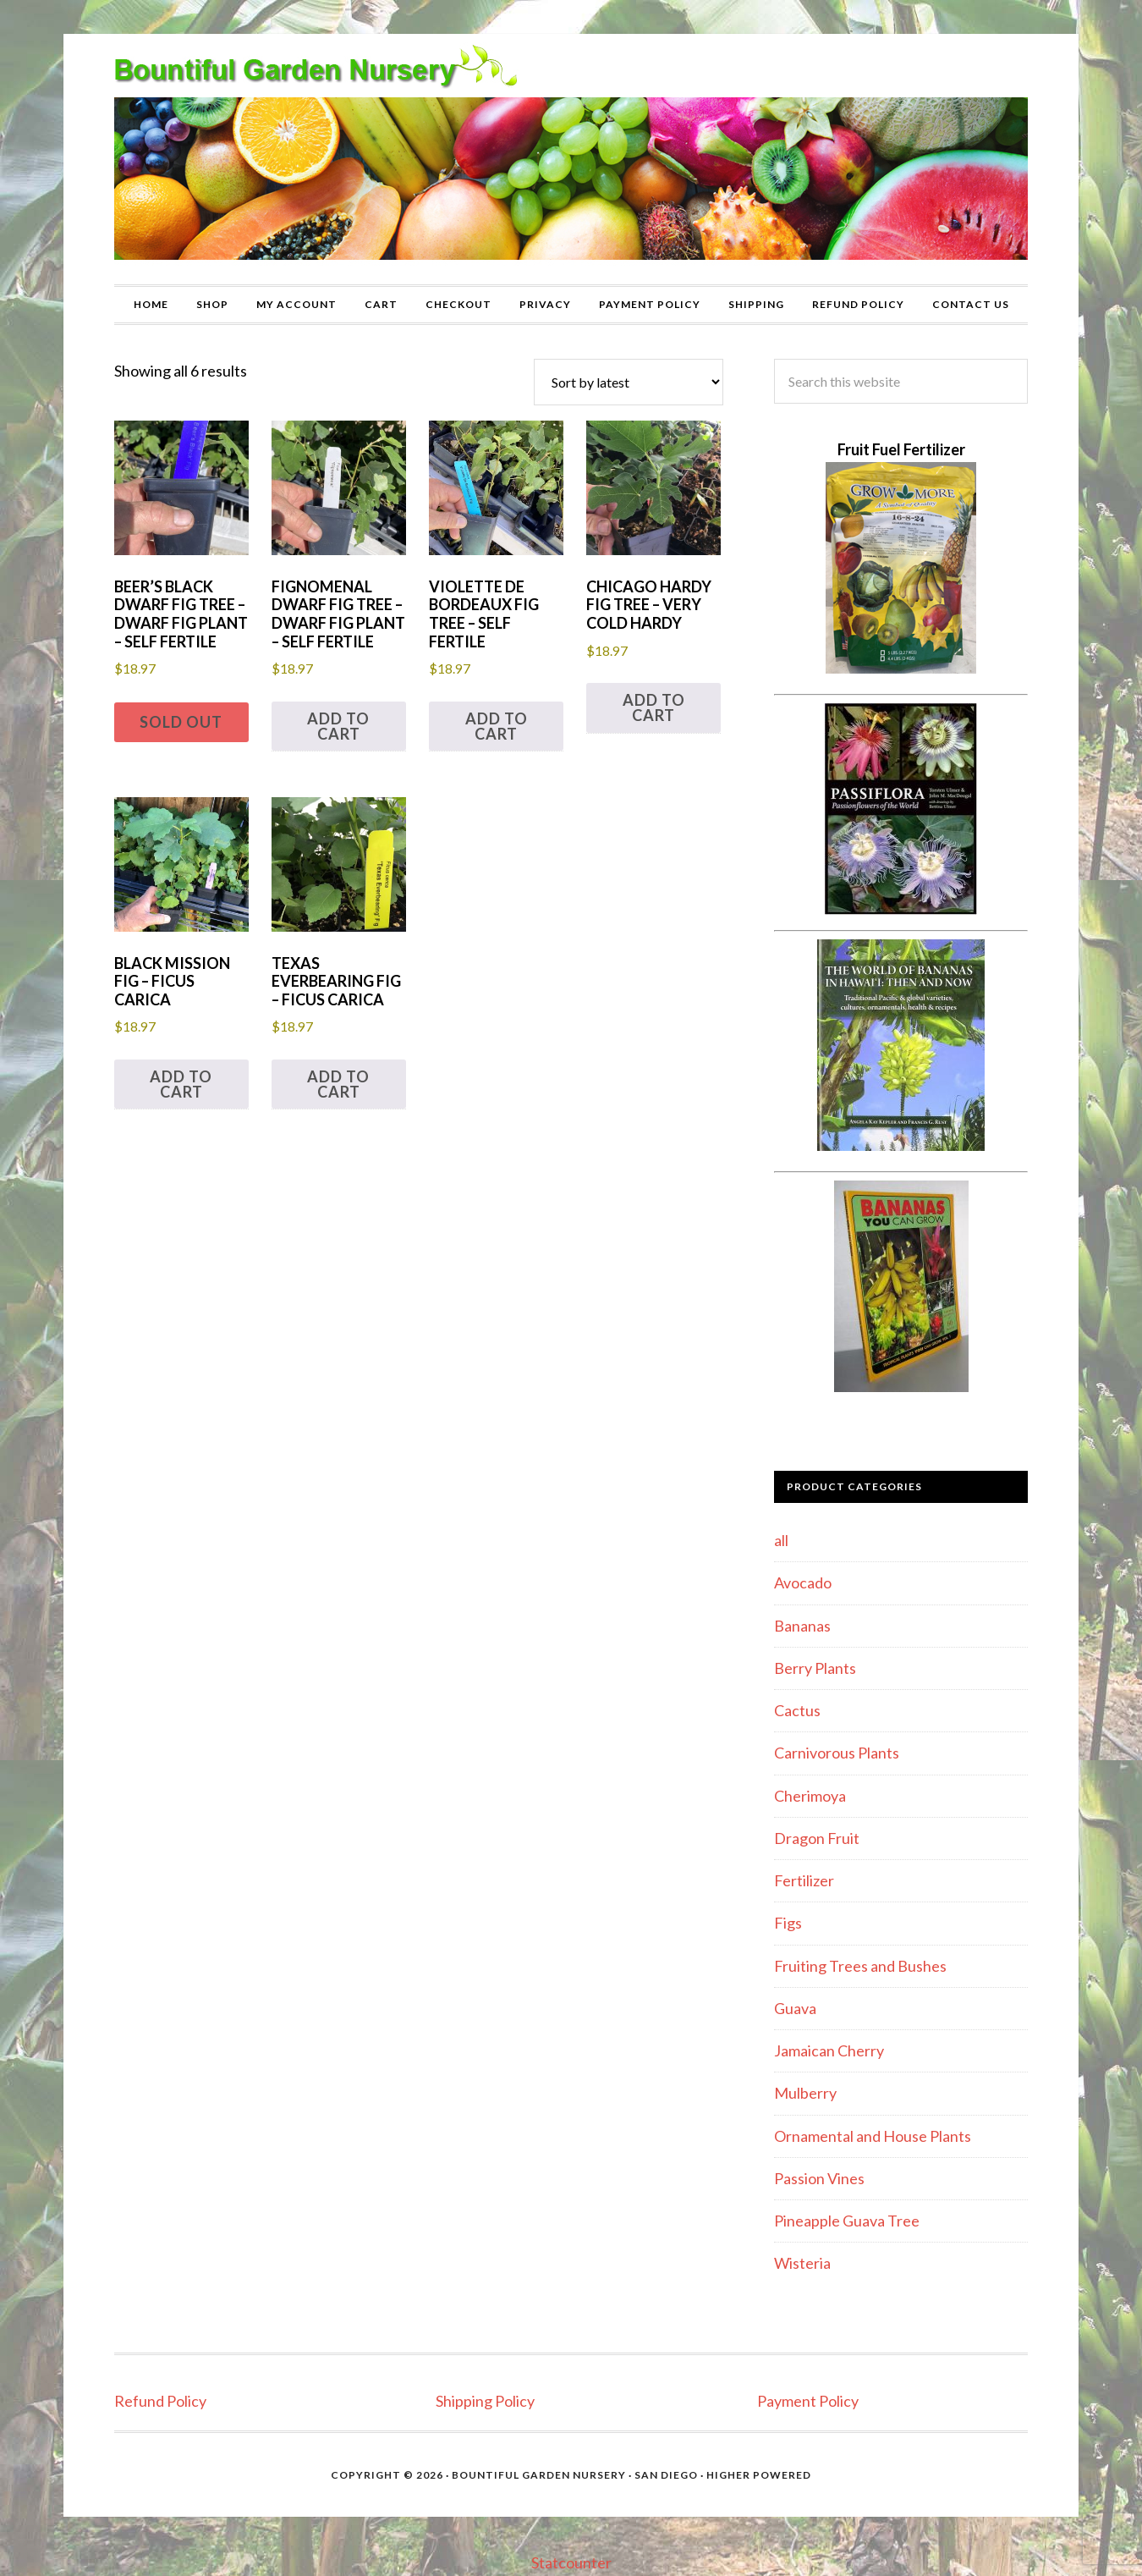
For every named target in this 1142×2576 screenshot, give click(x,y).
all (781, 1540)
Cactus (797, 1710)
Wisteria (802, 2263)
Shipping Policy (485, 2401)
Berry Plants (815, 1668)
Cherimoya (810, 1795)
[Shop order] (628, 382)
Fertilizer (804, 1880)
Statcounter (571, 2562)
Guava (795, 2008)
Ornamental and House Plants (872, 2136)
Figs (788, 1922)
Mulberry (805, 2092)
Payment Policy (808, 2401)
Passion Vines (819, 2178)
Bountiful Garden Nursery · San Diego (575, 2475)
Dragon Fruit (816, 1838)
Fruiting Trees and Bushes (860, 1966)
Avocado (803, 1582)
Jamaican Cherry (829, 2050)
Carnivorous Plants (836, 1752)
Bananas (802, 1625)
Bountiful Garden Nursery (571, 159)
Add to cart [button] (338, 726)
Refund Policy (160, 2401)
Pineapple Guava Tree (847, 2220)
